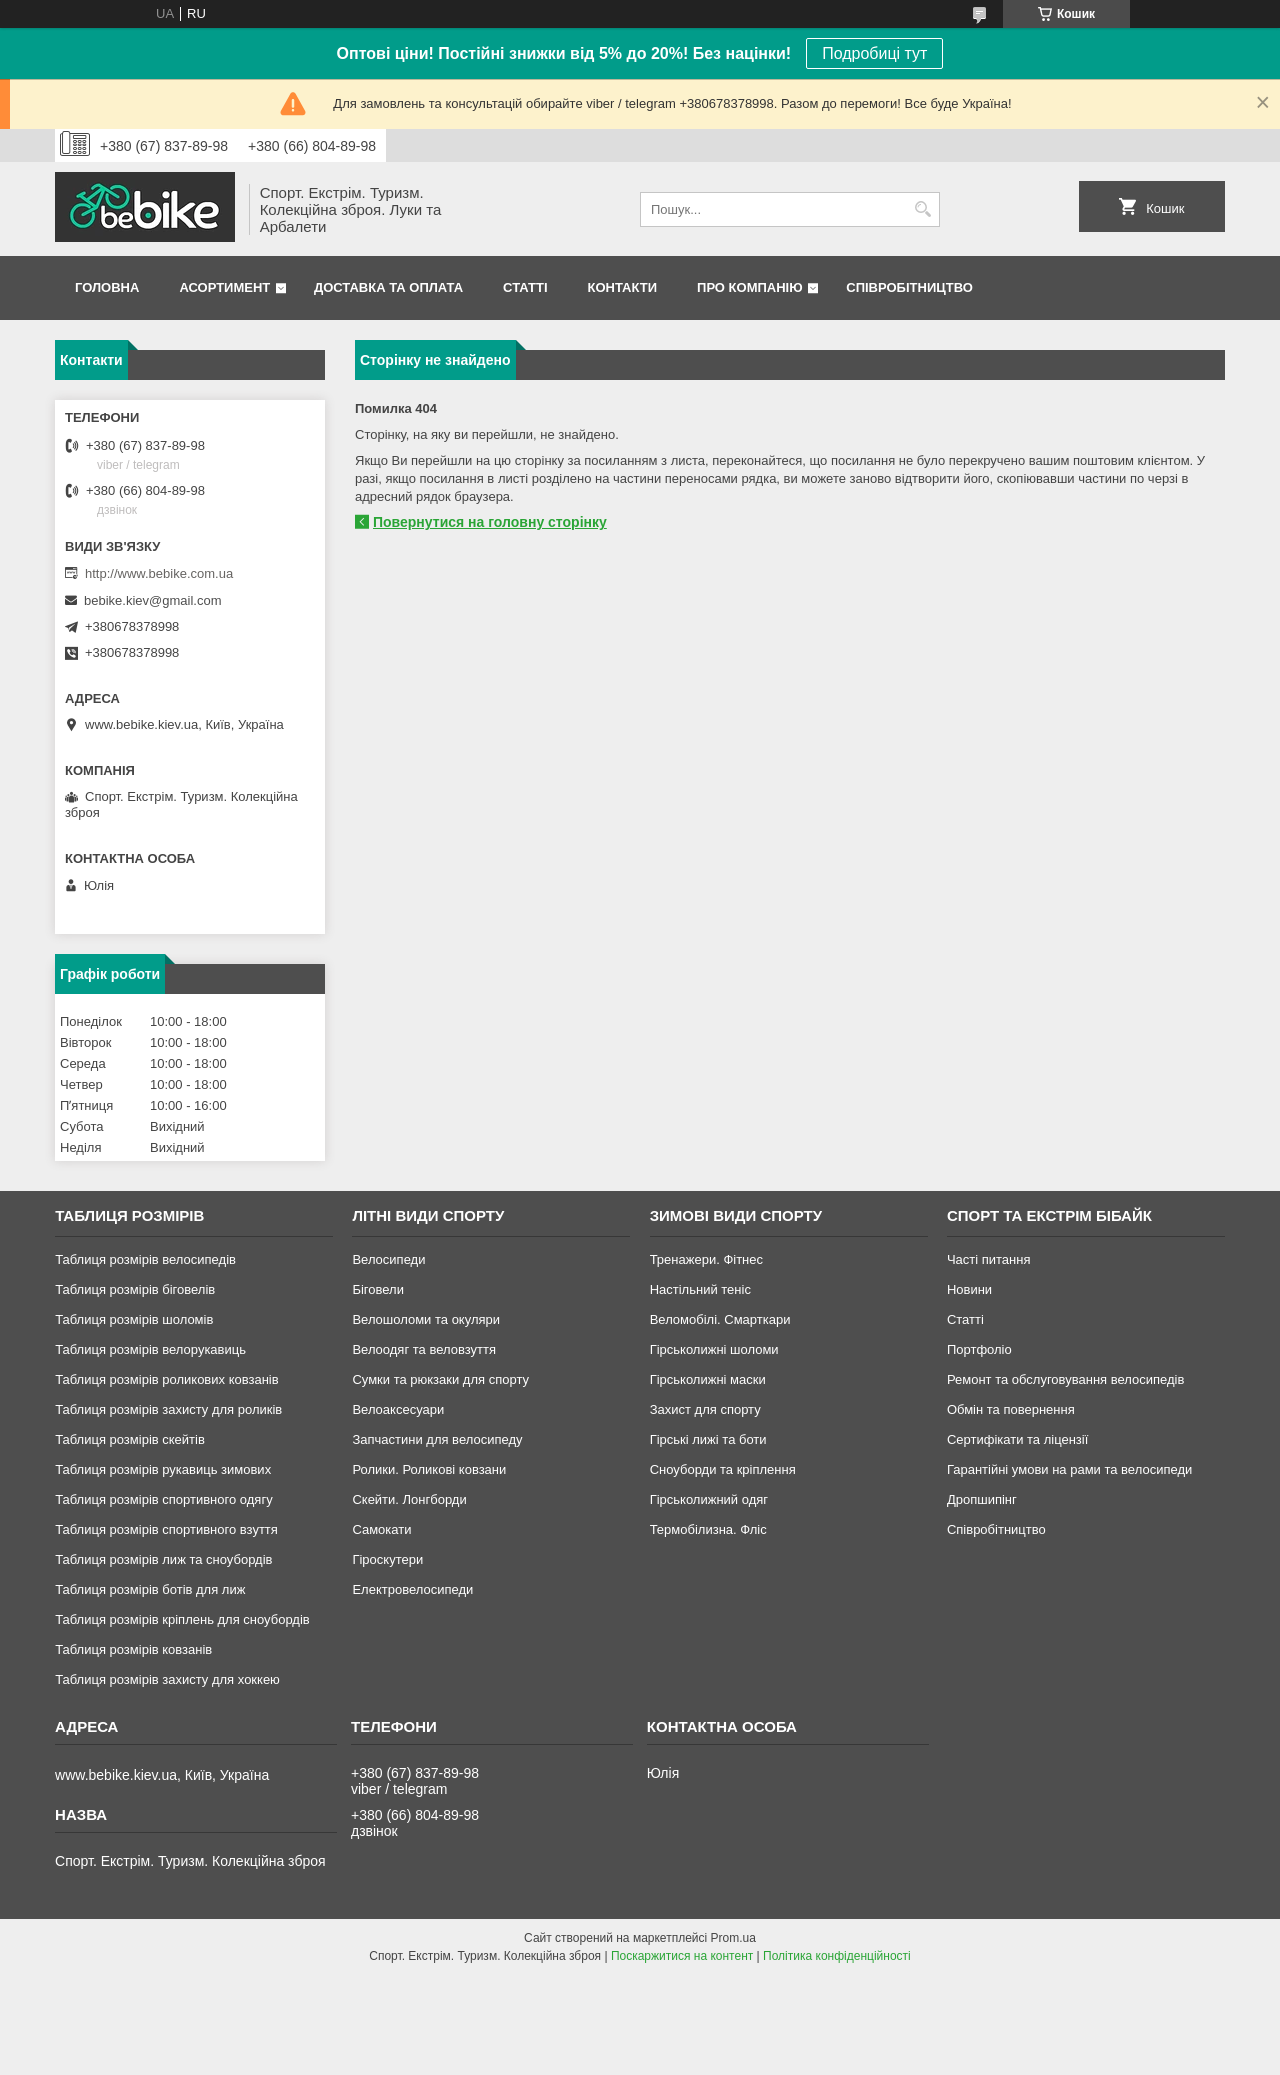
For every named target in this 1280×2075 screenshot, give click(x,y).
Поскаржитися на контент (682, 1956)
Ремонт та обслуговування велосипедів (1065, 1379)
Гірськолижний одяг (709, 1499)
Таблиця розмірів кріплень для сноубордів (182, 1619)
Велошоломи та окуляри (426, 1319)
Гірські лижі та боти (708, 1439)
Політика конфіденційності (837, 1956)
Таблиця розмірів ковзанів (133, 1649)
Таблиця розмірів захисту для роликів (168, 1409)
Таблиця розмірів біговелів (135, 1289)
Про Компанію (750, 287)
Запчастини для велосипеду (437, 1439)
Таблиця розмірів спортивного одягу (163, 1499)
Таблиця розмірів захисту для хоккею (167, 1679)
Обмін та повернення (1011, 1409)
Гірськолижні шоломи (714, 1349)
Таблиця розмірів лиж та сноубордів (163, 1559)
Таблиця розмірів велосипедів (145, 1259)
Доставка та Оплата (388, 287)
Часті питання (989, 1259)
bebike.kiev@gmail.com (152, 600)
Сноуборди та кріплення (723, 1469)
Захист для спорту (705, 1409)
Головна (107, 287)
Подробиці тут (874, 53)
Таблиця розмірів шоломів (134, 1319)
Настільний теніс (700, 1289)
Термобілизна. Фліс (708, 1529)
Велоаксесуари (398, 1409)
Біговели (378, 1289)
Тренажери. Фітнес (706, 1259)
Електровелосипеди (412, 1589)
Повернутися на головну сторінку (490, 522)
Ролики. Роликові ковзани (429, 1469)
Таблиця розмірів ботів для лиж (150, 1589)
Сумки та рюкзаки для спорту (440, 1379)
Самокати (381, 1529)
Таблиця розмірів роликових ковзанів (166, 1379)
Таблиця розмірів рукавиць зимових (163, 1469)
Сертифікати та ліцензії (1017, 1439)
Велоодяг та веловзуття (424, 1349)
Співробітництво (909, 287)
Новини (969, 1289)
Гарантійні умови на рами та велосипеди (1069, 1469)
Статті (525, 287)
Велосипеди (388, 1259)
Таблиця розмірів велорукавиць (150, 1349)
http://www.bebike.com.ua (159, 573)
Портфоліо (979, 1349)
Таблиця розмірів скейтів (130, 1439)
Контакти (623, 287)
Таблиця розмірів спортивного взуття (166, 1529)
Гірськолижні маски (708, 1379)
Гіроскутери (387, 1559)
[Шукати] (922, 209)
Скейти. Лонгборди (409, 1499)
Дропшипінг (982, 1499)
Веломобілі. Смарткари (720, 1319)
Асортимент (224, 287)
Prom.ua (733, 1938)
